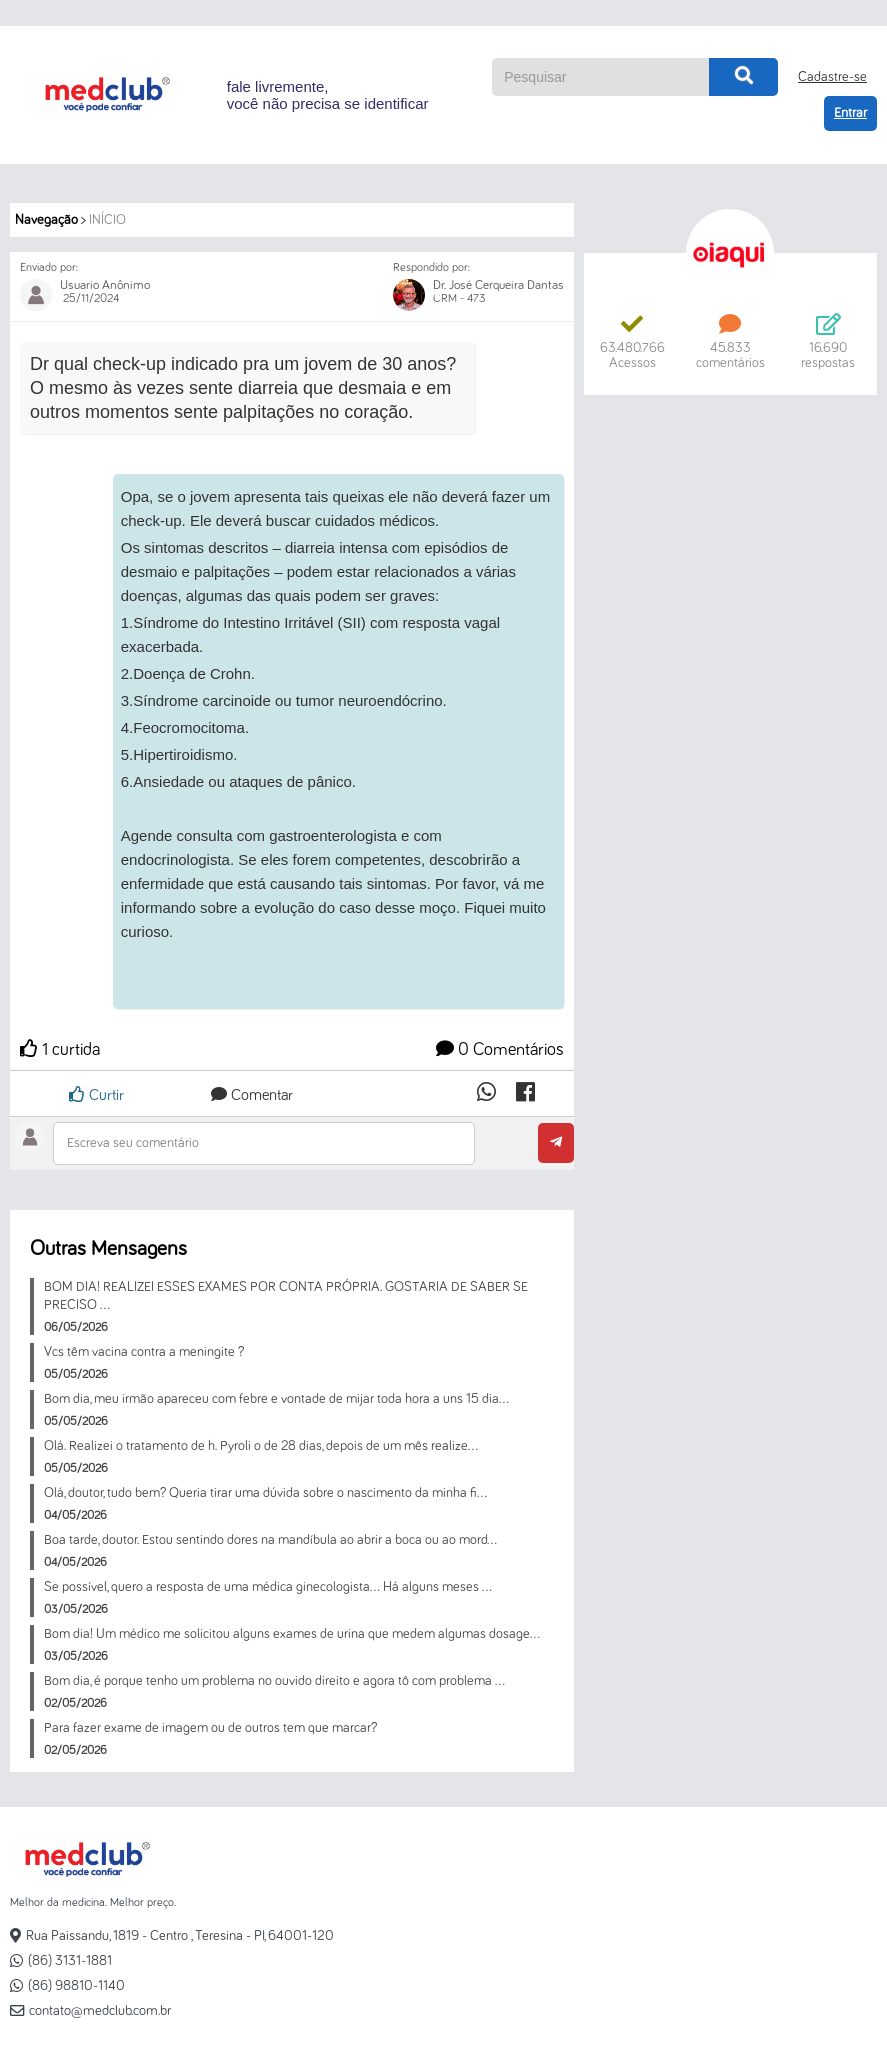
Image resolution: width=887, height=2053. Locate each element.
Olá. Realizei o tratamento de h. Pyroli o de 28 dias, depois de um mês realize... (261, 1446)
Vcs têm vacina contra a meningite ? (144, 1352)
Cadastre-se (832, 77)
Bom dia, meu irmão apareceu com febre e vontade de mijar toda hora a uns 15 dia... (276, 1399)
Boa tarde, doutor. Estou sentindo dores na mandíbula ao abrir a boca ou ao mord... (270, 1540)
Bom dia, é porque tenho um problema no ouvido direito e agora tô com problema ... (274, 1681)
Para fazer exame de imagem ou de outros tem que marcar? (210, 1728)
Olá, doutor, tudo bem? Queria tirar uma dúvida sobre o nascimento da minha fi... (265, 1493)
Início (107, 220)
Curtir (96, 1094)
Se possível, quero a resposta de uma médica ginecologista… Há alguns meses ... (268, 1587)
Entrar (850, 113)
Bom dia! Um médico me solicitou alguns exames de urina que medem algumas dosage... (292, 1634)
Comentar (252, 1095)
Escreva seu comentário (133, 1143)
